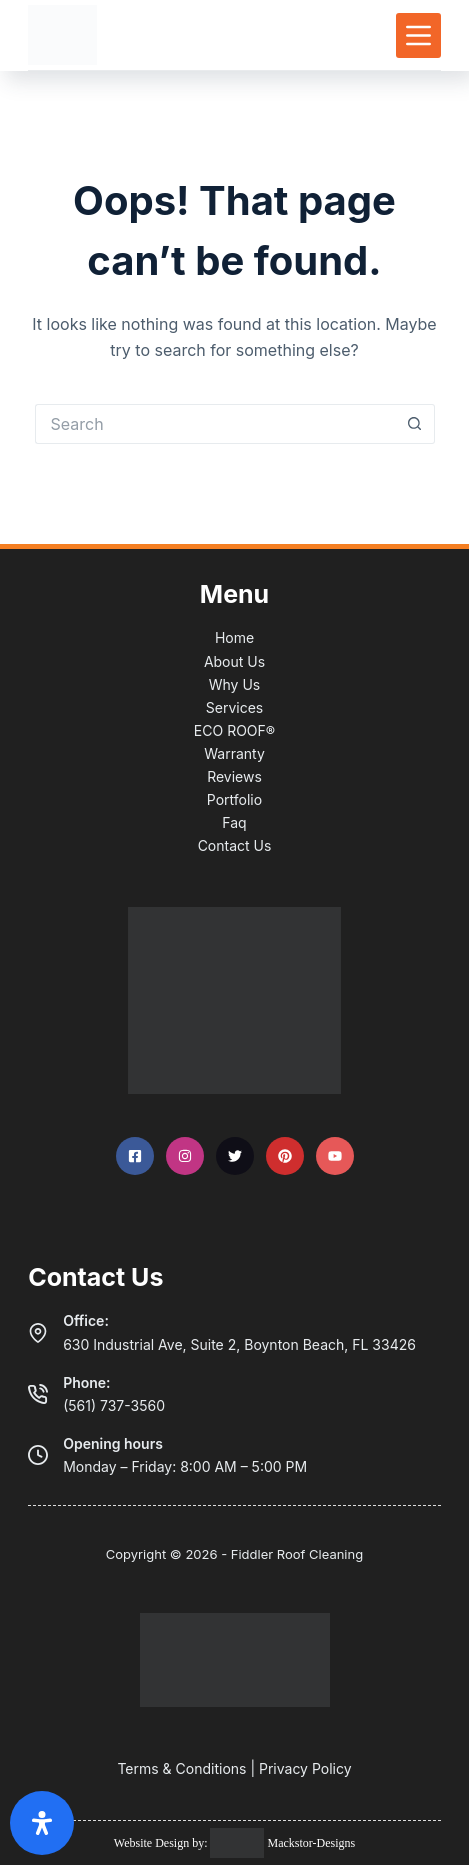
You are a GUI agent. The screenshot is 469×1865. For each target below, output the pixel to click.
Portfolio (234, 799)
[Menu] (418, 35)
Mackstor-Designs (309, 1843)
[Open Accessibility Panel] (42, 1823)
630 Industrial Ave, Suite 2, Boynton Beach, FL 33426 (239, 1344)
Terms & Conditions (181, 1768)
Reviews (234, 776)
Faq (234, 822)
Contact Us (235, 845)
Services (234, 707)
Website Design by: (162, 1843)
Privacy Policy (305, 1768)
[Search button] (415, 424)
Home (234, 637)
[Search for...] (215, 424)
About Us (234, 661)
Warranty (234, 753)
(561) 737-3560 (114, 1405)
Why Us (234, 684)
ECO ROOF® (234, 730)
